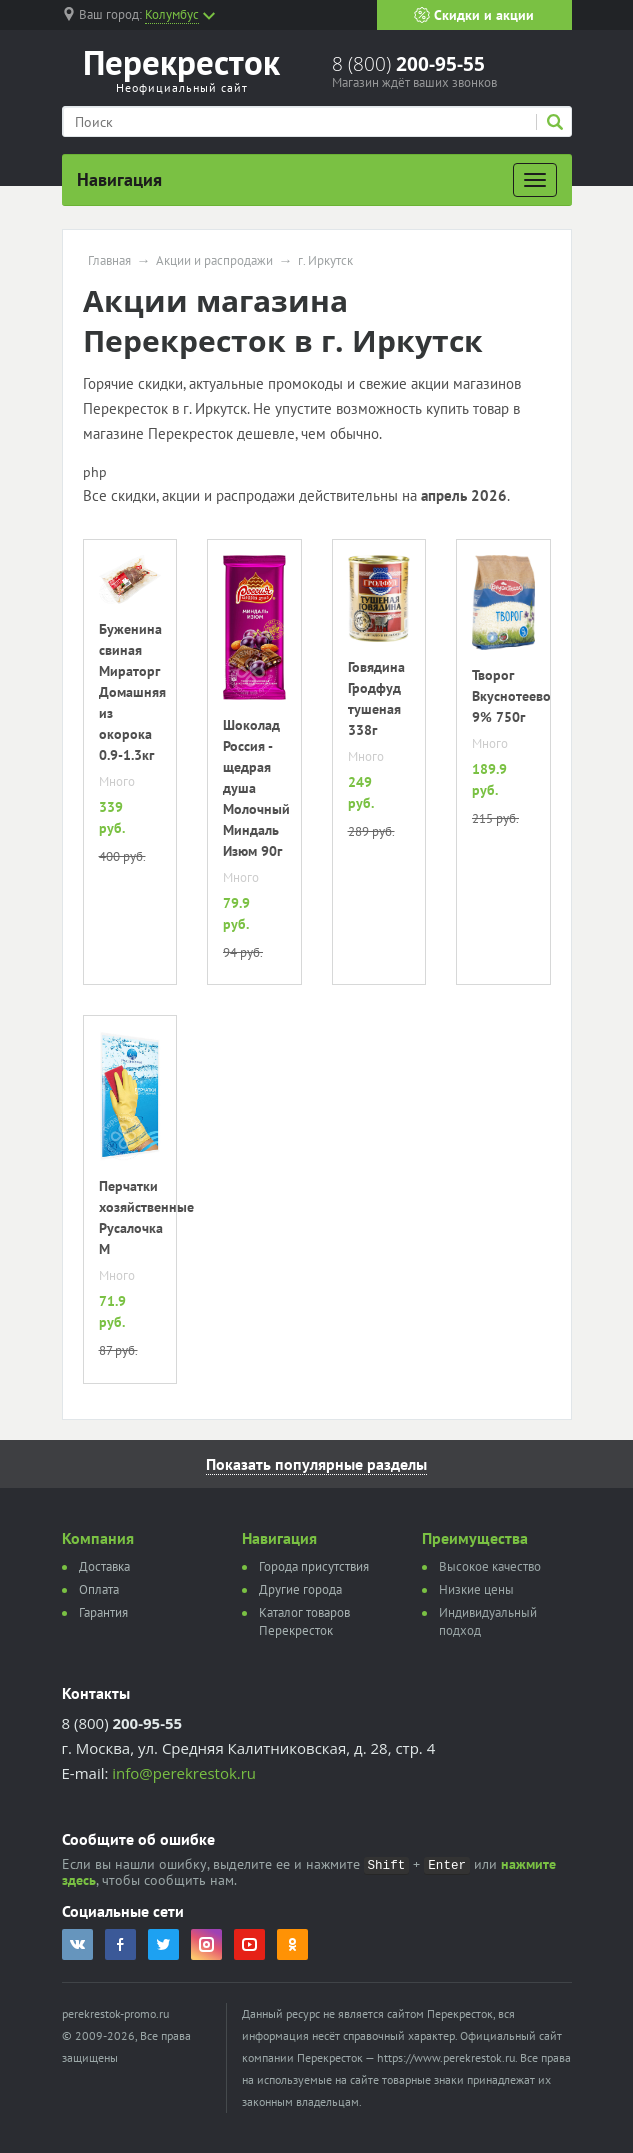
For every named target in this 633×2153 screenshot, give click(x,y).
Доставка (104, 1566)
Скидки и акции (474, 15)
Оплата (99, 1589)
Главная (109, 261)
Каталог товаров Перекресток (304, 1621)
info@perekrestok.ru (184, 1773)
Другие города (300, 1589)
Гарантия (103, 1612)
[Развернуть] (535, 180)
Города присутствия (314, 1566)
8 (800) (408, 64)
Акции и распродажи (214, 261)
